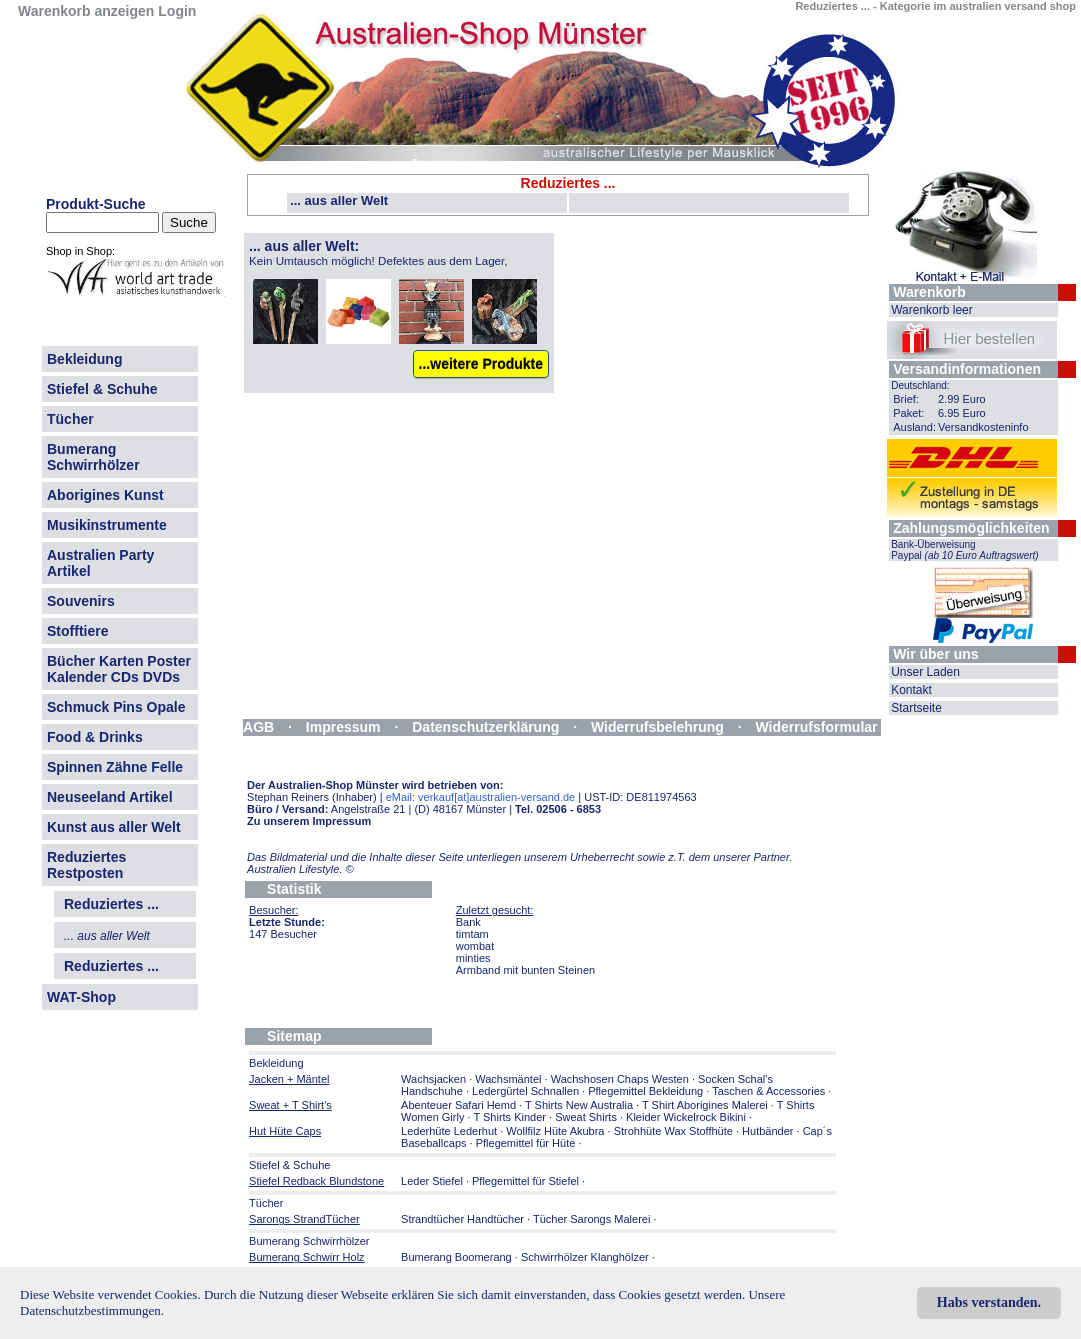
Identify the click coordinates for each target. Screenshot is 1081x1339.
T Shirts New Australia (579, 1105)
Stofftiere (77, 631)
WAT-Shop (81, 997)
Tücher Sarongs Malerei (591, 1219)
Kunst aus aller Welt (114, 827)
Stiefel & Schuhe (102, 389)
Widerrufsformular (817, 727)
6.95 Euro (962, 413)
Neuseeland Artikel (110, 797)
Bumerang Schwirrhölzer (93, 457)
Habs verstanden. (989, 1302)
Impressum (343, 727)
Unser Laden (925, 672)
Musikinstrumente (107, 525)
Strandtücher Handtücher (462, 1219)
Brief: (906, 399)
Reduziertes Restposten (86, 865)
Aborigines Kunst (105, 495)
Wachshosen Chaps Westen (620, 1079)
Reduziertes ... (111, 966)
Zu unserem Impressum (309, 821)
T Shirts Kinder (509, 1117)
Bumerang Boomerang (456, 1257)
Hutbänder (769, 1131)
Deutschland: (920, 385)
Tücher (70, 419)
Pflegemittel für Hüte (526, 1143)
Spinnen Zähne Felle (115, 767)
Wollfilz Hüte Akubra (555, 1131)
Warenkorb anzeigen (86, 11)
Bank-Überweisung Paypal (965, 550)
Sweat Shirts (586, 1117)
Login (177, 11)
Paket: (908, 413)
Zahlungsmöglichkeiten (971, 528)
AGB (258, 727)
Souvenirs (81, 601)
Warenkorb (929, 292)
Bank (468, 922)
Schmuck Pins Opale (116, 707)
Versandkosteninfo (983, 427)
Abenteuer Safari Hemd (458, 1105)
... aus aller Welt (339, 200)
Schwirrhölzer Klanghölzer (585, 1257)
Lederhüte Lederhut (449, 1131)
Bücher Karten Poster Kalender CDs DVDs (119, 669)
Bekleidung (84, 359)
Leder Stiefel (433, 1181)
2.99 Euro (962, 399)
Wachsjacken (433, 1079)
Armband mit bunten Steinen (525, 970)
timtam (472, 934)
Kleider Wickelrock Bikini (686, 1117)
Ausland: (914, 427)
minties (473, 958)
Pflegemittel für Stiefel (525, 1181)
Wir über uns (935, 654)
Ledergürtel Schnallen (525, 1091)
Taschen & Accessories (768, 1091)
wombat (475, 946)
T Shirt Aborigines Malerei (705, 1105)
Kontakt (911, 690)
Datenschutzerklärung (485, 727)
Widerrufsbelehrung (657, 727)
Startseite (916, 708)
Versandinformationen (967, 369)
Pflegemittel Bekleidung (645, 1091)
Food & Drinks (95, 737)
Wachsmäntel (508, 1079)
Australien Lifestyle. (300, 869)
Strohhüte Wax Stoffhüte (673, 1131)
